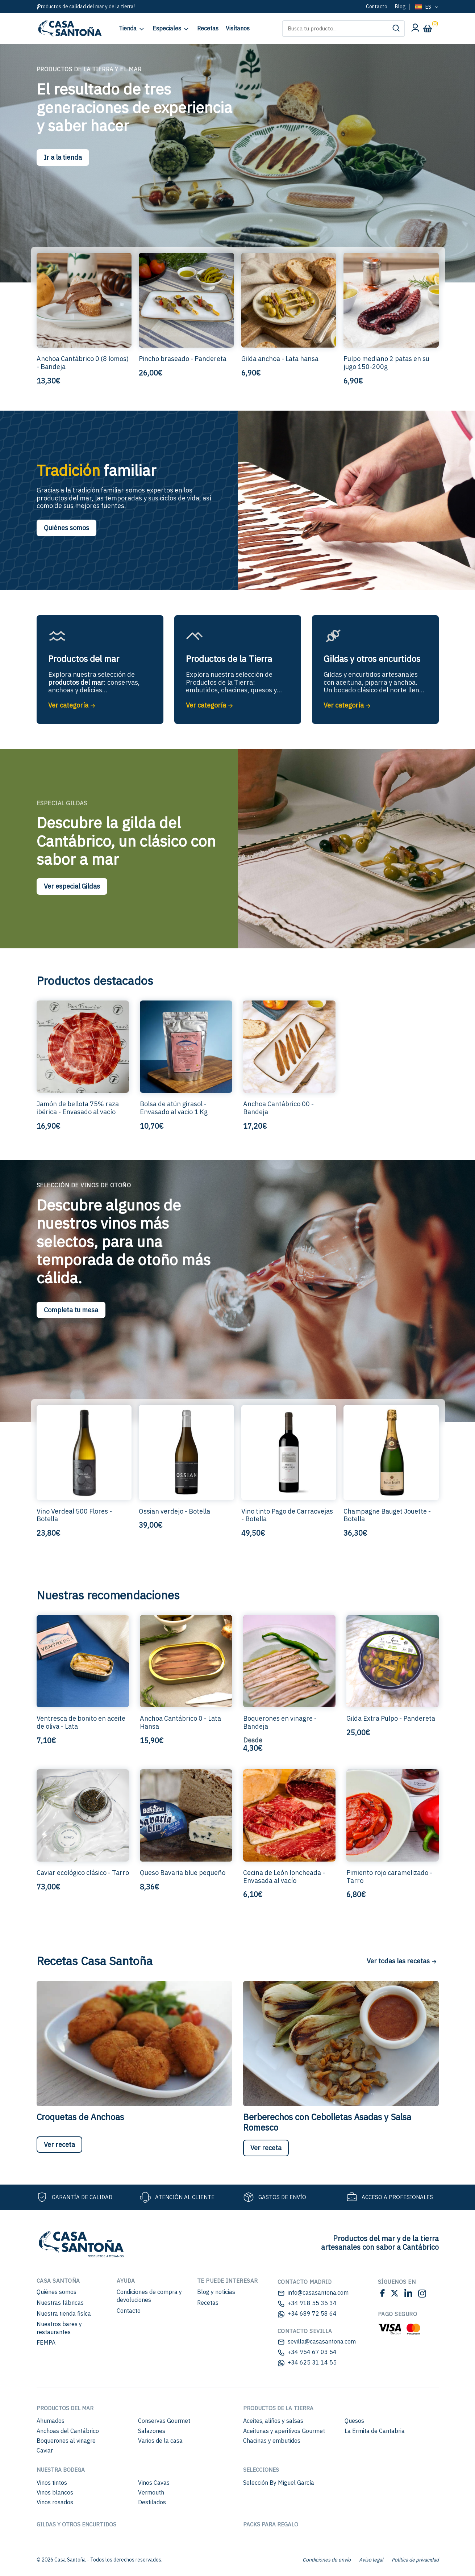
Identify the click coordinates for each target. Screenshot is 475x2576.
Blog (400, 6)
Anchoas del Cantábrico (68, 2430)
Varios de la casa (160, 2440)
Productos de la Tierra (278, 2408)
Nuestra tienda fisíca (64, 2313)
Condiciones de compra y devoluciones (149, 2295)
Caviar (45, 2450)
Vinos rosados (55, 2502)
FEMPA (46, 2342)
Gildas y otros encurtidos (76, 2524)
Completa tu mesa (71, 1310)
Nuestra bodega (61, 2469)
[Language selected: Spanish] (426, 7)
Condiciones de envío (327, 2559)
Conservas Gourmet (164, 2420)
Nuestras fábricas (60, 2302)
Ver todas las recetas (402, 1961)
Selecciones (261, 2469)
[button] (396, 28)
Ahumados (50, 2420)
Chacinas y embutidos (271, 2440)
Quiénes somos (66, 528)
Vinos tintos (52, 2482)
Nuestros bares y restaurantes (59, 2328)
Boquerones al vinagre (66, 2440)
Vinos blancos (55, 2492)
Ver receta (59, 2144)
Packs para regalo (270, 2524)
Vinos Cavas (154, 2482)
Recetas (207, 2302)
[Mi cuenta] (415, 30)
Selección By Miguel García (278, 2482)
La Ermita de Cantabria (375, 2430)
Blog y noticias (216, 2291)
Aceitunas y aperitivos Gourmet (284, 2430)
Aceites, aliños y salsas (273, 2420)
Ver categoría (72, 705)
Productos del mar (65, 2408)
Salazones (151, 2430)
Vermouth (151, 2492)
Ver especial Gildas (72, 886)
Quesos (354, 2420)
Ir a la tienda (63, 157)
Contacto (376, 6)
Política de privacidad (415, 2559)
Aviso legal (371, 2559)
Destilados (152, 2502)
